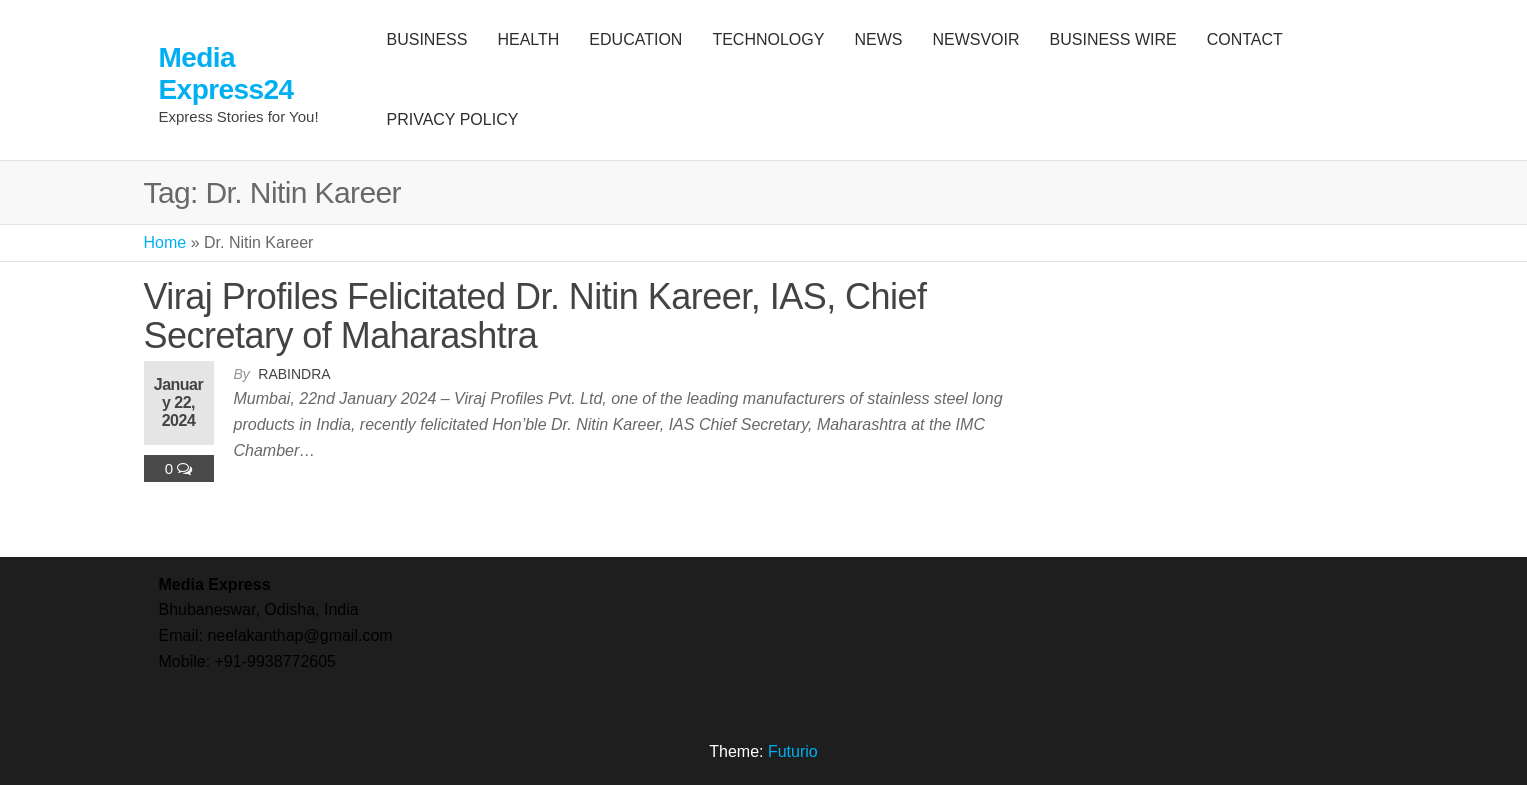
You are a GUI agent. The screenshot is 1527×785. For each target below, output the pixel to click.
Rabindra (294, 374)
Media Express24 (226, 73)
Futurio (793, 751)
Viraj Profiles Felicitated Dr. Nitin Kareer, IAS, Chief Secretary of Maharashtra (535, 316)
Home (165, 242)
